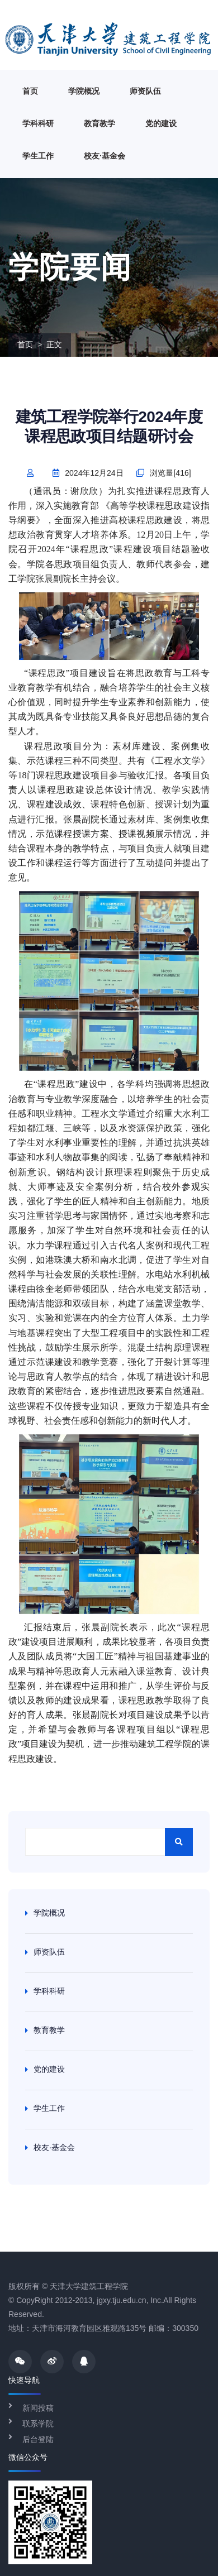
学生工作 (38, 155)
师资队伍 (145, 91)
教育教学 (99, 123)
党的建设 (161, 123)
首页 (30, 91)
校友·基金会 (104, 155)
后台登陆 (38, 2439)
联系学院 (38, 2423)
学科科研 (38, 123)
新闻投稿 (38, 2407)
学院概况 (83, 91)
